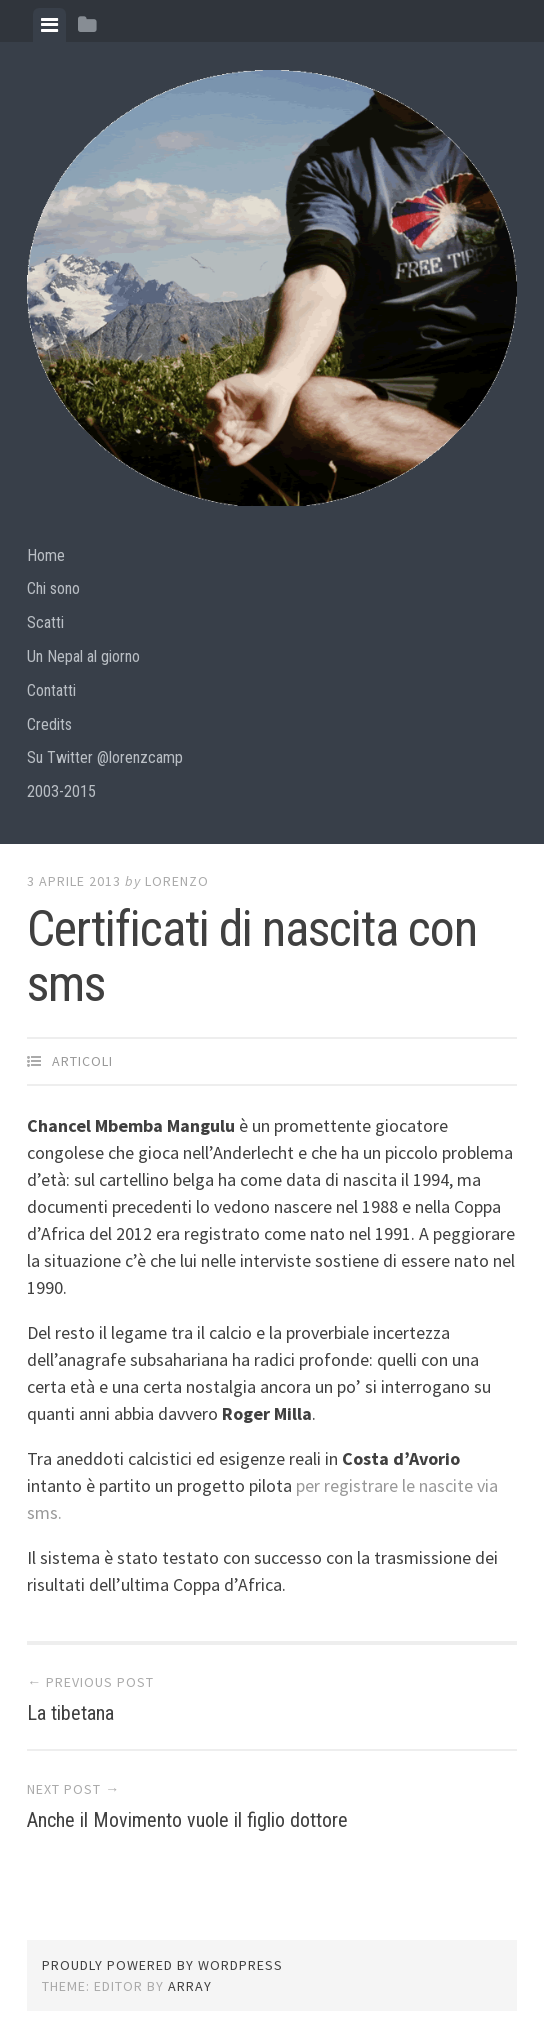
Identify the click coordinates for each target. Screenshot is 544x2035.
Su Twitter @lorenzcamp (105, 757)
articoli (82, 1061)
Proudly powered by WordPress (162, 1965)
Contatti (51, 690)
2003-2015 (61, 791)
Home (46, 555)
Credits (49, 724)
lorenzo (177, 881)
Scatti (45, 622)
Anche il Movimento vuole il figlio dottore (187, 1820)
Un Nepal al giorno (83, 656)
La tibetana (70, 1713)
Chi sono (53, 588)
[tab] (49, 25)
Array (190, 1986)
